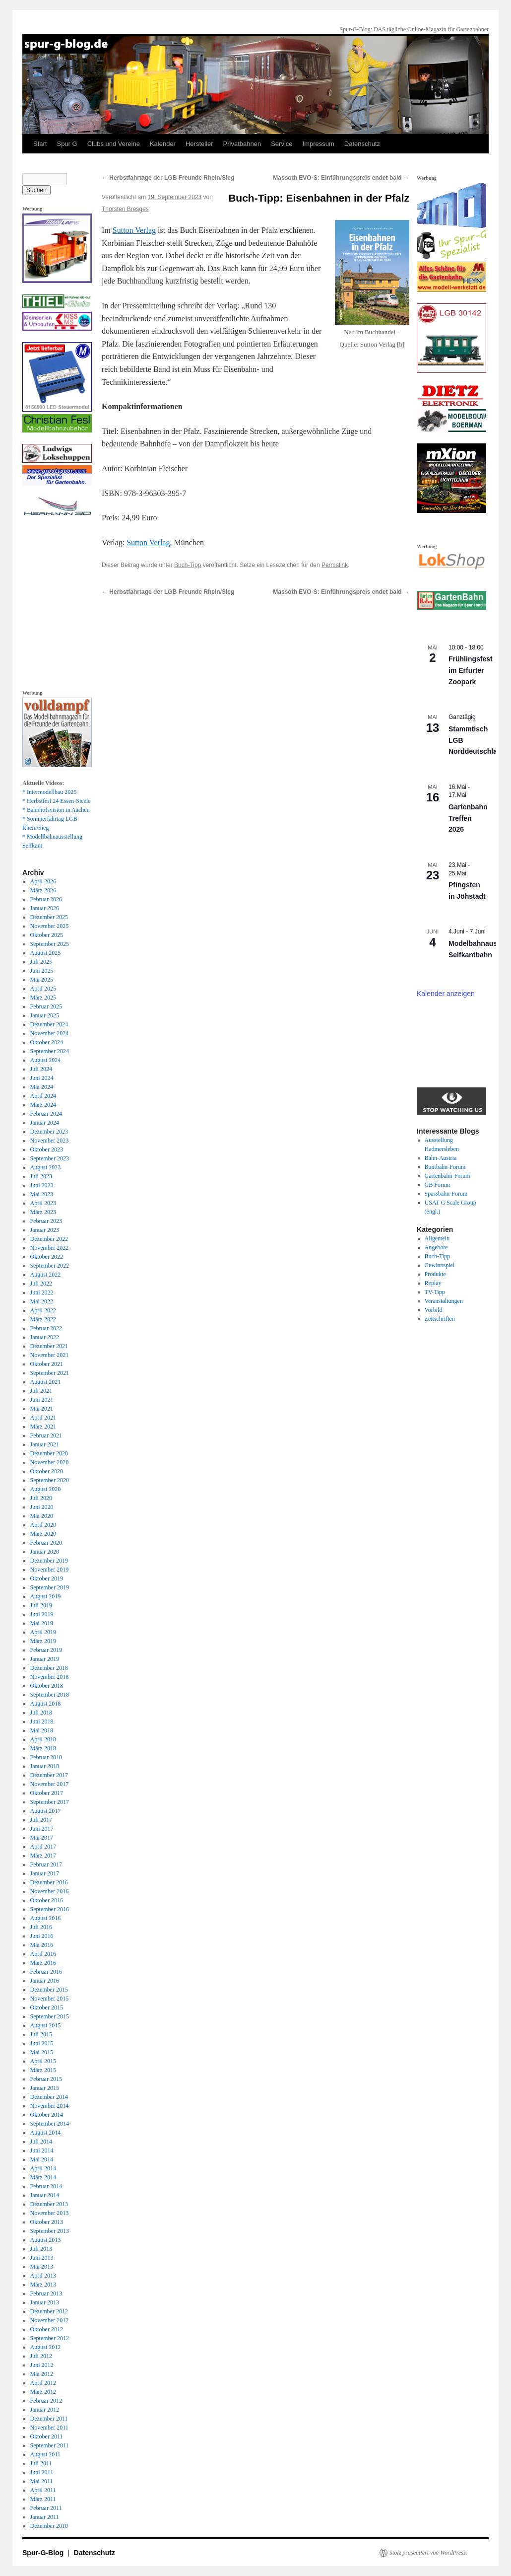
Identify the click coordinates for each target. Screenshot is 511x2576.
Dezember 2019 (49, 1560)
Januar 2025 (44, 1015)
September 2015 (49, 2016)
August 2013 (45, 2239)
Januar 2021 (44, 1444)
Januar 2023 (44, 1229)
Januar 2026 (44, 908)
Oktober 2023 (46, 1149)
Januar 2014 (44, 2195)
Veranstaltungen (444, 1300)
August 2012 (45, 2347)
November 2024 (49, 1033)
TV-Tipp (435, 1291)
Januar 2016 (44, 1980)
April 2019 (43, 1632)
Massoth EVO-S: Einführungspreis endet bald (341, 177)
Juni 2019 (42, 1614)
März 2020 (43, 1533)
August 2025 (45, 952)
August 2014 (45, 2132)
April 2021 (43, 1417)
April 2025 (43, 988)
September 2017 (49, 1801)
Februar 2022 (46, 1328)
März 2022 (43, 1319)
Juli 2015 (41, 2034)
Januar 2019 (44, 1658)
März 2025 (43, 997)
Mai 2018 (41, 1730)
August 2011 (45, 2454)
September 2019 (49, 1587)
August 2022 (45, 1274)
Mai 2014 (41, 2159)
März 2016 (43, 1962)
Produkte (435, 1274)
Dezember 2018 (49, 1667)
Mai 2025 (41, 979)
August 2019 (45, 1596)
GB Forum (437, 1184)
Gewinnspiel (440, 1265)
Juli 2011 (41, 2463)
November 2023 (49, 1140)
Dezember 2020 (49, 1453)
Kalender (163, 143)
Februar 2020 (46, 1542)
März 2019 (43, 1641)
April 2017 (43, 1846)
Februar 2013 (46, 2293)
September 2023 (49, 1158)
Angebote (436, 1247)
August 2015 (45, 2025)
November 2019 (49, 1569)
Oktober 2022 (46, 1256)
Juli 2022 (41, 1283)
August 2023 (45, 1167)
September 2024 (49, 1051)
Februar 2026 (46, 899)
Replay (433, 1283)
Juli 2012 (41, 2356)
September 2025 (49, 943)
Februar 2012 (46, 2400)
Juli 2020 (41, 1498)
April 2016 (43, 1953)
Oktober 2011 (46, 2436)
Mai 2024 (41, 1086)
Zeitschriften (440, 1318)
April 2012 (43, 2382)
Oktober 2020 (46, 1471)
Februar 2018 (46, 1757)
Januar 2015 (44, 2087)
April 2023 (43, 1203)
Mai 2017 (41, 1837)
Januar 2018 (44, 1766)
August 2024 (45, 1060)
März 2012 (43, 2391)
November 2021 (49, 1355)
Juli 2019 (41, 1605)
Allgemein (437, 1238)
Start (40, 143)
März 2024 (43, 1104)
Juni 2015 (42, 2043)
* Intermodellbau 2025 (49, 791)
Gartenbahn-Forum (447, 1175)
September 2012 (49, 2338)
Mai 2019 (41, 1623)
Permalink (334, 565)
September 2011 (49, 2445)
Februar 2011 (46, 2507)
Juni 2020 (42, 1506)
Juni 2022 (42, 1292)
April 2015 (43, 2061)
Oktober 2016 (46, 1900)
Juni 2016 (42, 1935)
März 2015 (43, 2070)
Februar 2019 (46, 1649)
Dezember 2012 (49, 2311)
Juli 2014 (41, 2141)
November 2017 (49, 1784)
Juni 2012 (42, 2364)
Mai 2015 (41, 2052)
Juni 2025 (42, 970)
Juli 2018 (41, 1712)
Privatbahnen (242, 143)
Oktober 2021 (46, 1363)
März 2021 (43, 1426)
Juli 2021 (41, 1390)
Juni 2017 (42, 1828)
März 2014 (43, 2177)
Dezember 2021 (49, 1346)
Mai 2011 (41, 2481)
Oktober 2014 (46, 2114)
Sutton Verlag (134, 230)
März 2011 (43, 2499)
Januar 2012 (44, 2409)
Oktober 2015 (46, 2007)
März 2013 (43, 2284)
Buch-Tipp (187, 565)
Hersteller (199, 143)
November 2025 (49, 926)
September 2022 (49, 1265)
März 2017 (43, 1855)
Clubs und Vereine (113, 143)
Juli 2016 (41, 1927)
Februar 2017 (46, 1864)
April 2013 (43, 2275)
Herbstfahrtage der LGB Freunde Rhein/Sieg (168, 177)
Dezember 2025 (49, 917)
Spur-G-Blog (43, 2553)
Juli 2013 (41, 2248)
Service (281, 143)
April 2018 (43, 1739)
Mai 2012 (41, 2373)
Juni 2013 (42, 2257)
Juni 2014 (42, 2150)
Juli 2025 (41, 961)
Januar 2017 (44, 1873)
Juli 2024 (41, 1069)
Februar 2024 (46, 1113)
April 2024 (43, 1095)
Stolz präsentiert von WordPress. (428, 2552)
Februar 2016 (46, 1971)
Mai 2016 (41, 1944)
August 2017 (45, 1810)
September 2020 (49, 1480)
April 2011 (43, 2490)
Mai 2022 (41, 1301)
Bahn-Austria (441, 1157)
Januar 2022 (44, 1337)
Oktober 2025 (46, 934)
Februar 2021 (46, 1435)
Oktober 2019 (46, 1578)
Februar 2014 (46, 2186)
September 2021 (49, 1372)
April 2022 (43, 1310)
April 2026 (43, 881)
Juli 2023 (41, 1176)
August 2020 (45, 1489)
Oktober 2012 (46, 2329)
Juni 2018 (42, 1721)
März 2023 (43, 1212)
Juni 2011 (42, 2472)
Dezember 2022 (49, 1238)
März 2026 (43, 890)
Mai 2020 (41, 1515)
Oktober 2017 (46, 1792)
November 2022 (49, 1247)
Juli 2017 (41, 1819)
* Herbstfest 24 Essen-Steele (56, 800)
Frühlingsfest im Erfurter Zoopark (470, 670)
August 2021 (45, 1381)
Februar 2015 (46, 2078)
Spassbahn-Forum (446, 1193)
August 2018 (45, 1703)
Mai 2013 (41, 2266)
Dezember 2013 (49, 2204)
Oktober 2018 (46, 1685)
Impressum (318, 143)
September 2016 (49, 1909)
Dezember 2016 (49, 1882)
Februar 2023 (46, 1220)
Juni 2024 (42, 1077)
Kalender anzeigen (446, 994)
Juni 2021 (42, 1399)
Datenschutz (362, 143)
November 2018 (49, 1676)
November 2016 (49, 1891)
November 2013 (49, 2213)
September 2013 (49, 2230)
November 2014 (49, 2105)
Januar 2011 (44, 2516)
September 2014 (49, 2123)
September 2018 (49, 1694)
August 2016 (45, 1918)
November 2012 (49, 2320)
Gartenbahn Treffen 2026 (468, 818)
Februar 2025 (46, 1006)
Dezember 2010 (49, 2525)
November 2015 (49, 1998)
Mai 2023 (41, 1194)
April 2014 (43, 2168)
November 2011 (49, 2427)
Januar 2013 (44, 2302)
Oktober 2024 (46, 1042)
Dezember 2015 (49, 1989)
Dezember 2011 (49, 2418)
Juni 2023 (42, 1185)
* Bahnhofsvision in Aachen (56, 809)
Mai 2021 (41, 1408)
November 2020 (49, 1462)
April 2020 (43, 1524)
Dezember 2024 (49, 1024)
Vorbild (434, 1309)
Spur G (67, 143)
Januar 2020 (44, 1551)
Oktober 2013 (46, 2221)
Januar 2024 (44, 1122)
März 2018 (43, 1748)
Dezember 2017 (49, 1775)
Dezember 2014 (49, 2096)
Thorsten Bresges (125, 209)
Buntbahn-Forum (445, 1166)
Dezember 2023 (49, 1131)
